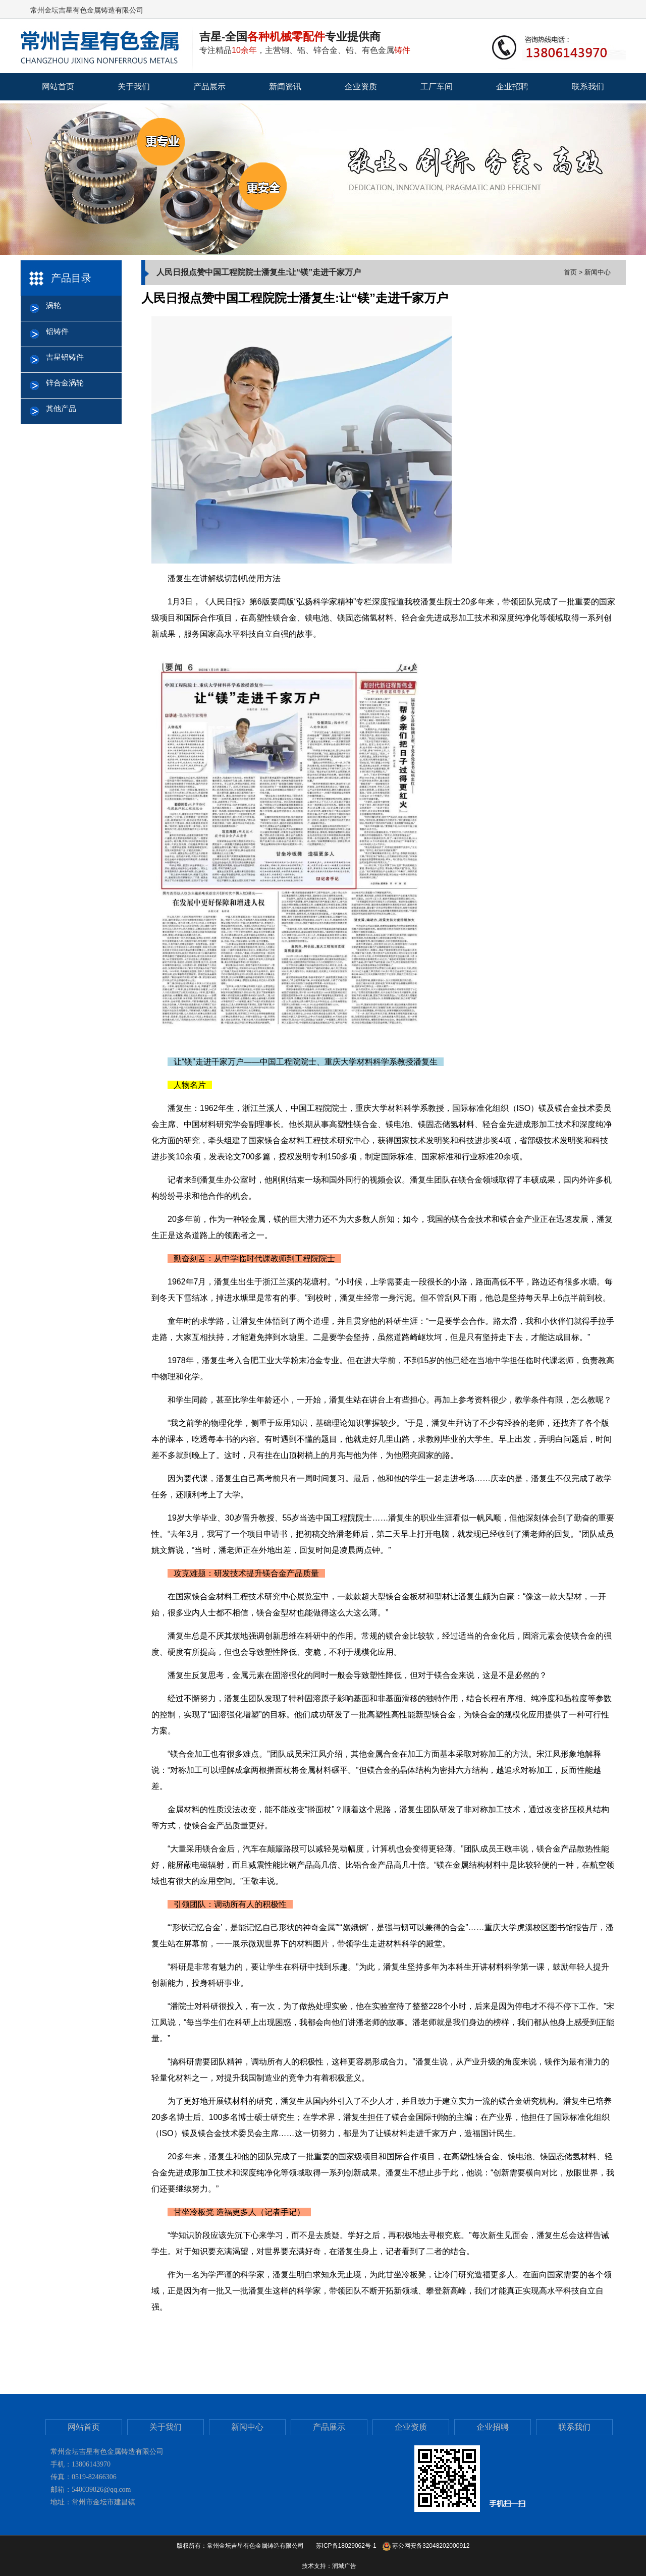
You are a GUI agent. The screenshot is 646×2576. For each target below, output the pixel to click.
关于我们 (134, 86)
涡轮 (53, 305)
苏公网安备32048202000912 (426, 2545)
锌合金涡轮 (65, 382)
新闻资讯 (285, 86)
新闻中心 (247, 2427)
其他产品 (61, 408)
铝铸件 (57, 331)
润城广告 (344, 2565)
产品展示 (209, 86)
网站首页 (58, 86)
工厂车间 (436, 86)
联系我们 (588, 86)
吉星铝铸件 (65, 357)
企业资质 (361, 86)
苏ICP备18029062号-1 (346, 2545)
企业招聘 (512, 86)
